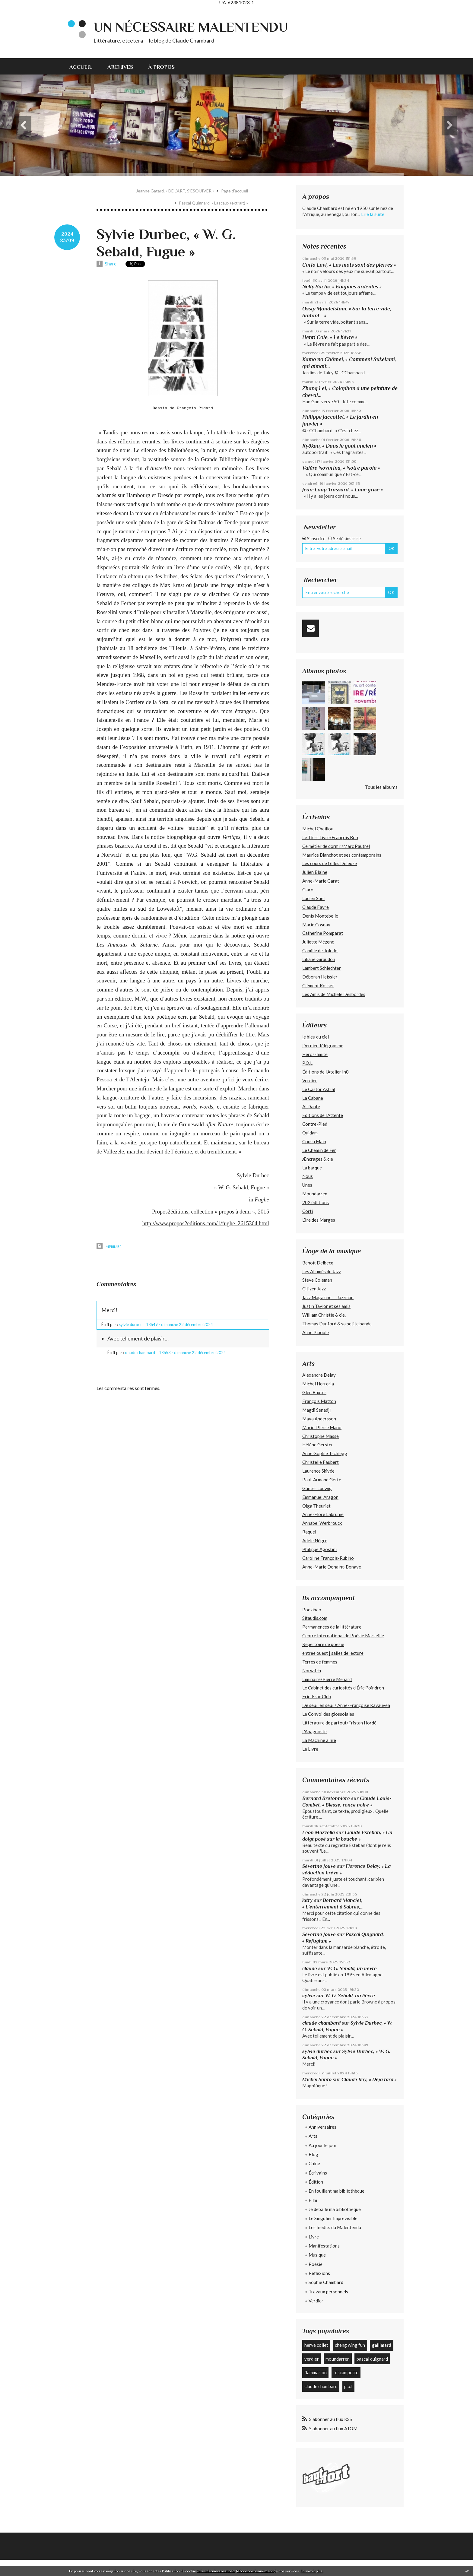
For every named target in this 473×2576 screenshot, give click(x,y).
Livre (314, 2236)
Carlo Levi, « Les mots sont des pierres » (349, 265)
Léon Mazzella (318, 1832)
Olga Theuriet (316, 1505)
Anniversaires (322, 2127)
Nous (307, 1176)
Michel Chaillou (317, 828)
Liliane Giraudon (318, 959)
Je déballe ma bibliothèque (335, 2209)
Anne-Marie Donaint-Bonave (331, 1566)
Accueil (80, 67)
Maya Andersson (319, 1418)
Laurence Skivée (318, 1471)
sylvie (308, 1995)
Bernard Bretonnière (326, 1798)
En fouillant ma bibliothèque (336, 2191)
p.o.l (348, 2386)
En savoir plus (311, 2571)
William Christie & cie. (324, 1315)
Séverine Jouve (319, 1866)
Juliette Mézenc (318, 941)
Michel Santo (317, 2079)
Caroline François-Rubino (328, 1558)
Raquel (309, 1531)
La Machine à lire (319, 1740)
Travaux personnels (328, 2291)
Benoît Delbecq (317, 1262)
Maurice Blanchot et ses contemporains (341, 855)
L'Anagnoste (314, 1731)
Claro (307, 889)
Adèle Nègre (314, 1540)
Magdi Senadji (316, 1410)
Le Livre (310, 1749)
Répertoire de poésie (323, 1644)
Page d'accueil (234, 190)
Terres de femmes (319, 1661)
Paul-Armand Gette (321, 1479)
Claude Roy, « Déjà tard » (369, 2079)
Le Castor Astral (318, 1089)
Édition (316, 2181)
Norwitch (311, 1670)
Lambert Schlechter (321, 968)
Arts (313, 2136)
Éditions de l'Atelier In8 (325, 1071)
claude (309, 1968)
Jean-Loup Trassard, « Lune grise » (342, 490)
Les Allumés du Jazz (321, 1271)
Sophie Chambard (326, 2282)
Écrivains (318, 2172)
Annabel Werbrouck (322, 1523)
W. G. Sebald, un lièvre (352, 1968)
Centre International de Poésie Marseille (343, 1635)
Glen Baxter (314, 1392)
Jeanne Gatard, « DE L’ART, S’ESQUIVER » (175, 190)
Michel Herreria (318, 1383)
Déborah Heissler (320, 976)
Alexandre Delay (319, 1375)
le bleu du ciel (315, 1036)
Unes (307, 1185)
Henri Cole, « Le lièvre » (329, 337)
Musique (317, 2254)
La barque (312, 1167)
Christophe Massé (320, 1436)
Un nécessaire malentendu (191, 27)
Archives (120, 67)
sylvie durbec (317, 2051)
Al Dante (311, 1106)
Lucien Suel (313, 898)
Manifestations (324, 2245)
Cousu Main (314, 1141)
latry (307, 1900)
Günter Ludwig (317, 1488)
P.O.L (307, 1063)
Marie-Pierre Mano (321, 1427)
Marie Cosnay (316, 924)
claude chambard (321, 2023)
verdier (311, 2359)
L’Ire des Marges (318, 1220)
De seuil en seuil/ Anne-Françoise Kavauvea (346, 1705)
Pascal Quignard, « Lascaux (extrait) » (213, 202)
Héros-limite (315, 1054)
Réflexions (319, 2273)
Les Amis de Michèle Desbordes (333, 994)
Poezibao (311, 1609)
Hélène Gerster (317, 1444)
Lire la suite (372, 214)
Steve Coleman (317, 1280)
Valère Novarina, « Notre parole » (341, 468)
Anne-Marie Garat (320, 881)
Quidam (310, 1132)
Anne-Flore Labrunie (323, 1514)
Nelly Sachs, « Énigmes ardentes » (342, 287)
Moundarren (314, 1193)
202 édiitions (315, 1202)
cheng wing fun (350, 2345)
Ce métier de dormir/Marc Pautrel (336, 846)
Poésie (315, 2264)
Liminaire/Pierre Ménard (327, 1679)
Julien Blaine (314, 872)
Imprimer (109, 1246)
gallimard (381, 2345)
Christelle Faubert (320, 1462)
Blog (313, 2154)
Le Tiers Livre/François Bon (330, 837)
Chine (314, 2163)
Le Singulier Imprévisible (333, 2218)
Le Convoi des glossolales (328, 1714)
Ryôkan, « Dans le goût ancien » (339, 446)
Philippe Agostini (319, 1549)
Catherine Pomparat (322, 933)
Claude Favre (315, 907)
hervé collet (316, 2345)
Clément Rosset (318, 985)
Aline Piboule (315, 1332)
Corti (307, 1211)
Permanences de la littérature (331, 1626)
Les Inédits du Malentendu (335, 2227)
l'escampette (345, 2372)
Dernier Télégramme (322, 1045)
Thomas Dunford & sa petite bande (337, 1323)
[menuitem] (84, 66)
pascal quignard (372, 2359)
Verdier (309, 1080)
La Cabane (312, 1098)
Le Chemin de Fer (319, 1150)
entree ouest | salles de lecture (332, 1653)
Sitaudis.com (314, 1618)
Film (313, 2200)
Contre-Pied (314, 1124)
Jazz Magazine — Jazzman (328, 1297)
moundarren (337, 2359)
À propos (161, 67)
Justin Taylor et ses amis (326, 1306)
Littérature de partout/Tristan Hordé (339, 1722)
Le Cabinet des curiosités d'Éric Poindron (343, 1687)
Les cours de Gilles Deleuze (329, 863)
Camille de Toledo (320, 950)
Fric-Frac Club (316, 1696)
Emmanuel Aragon (320, 1497)
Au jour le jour (323, 2145)
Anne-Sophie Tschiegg (324, 1453)
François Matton (319, 1401)
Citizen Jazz (314, 1288)
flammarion (315, 2372)
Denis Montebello (320, 915)
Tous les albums (381, 787)
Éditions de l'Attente (322, 1115)
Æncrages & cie (317, 1159)
